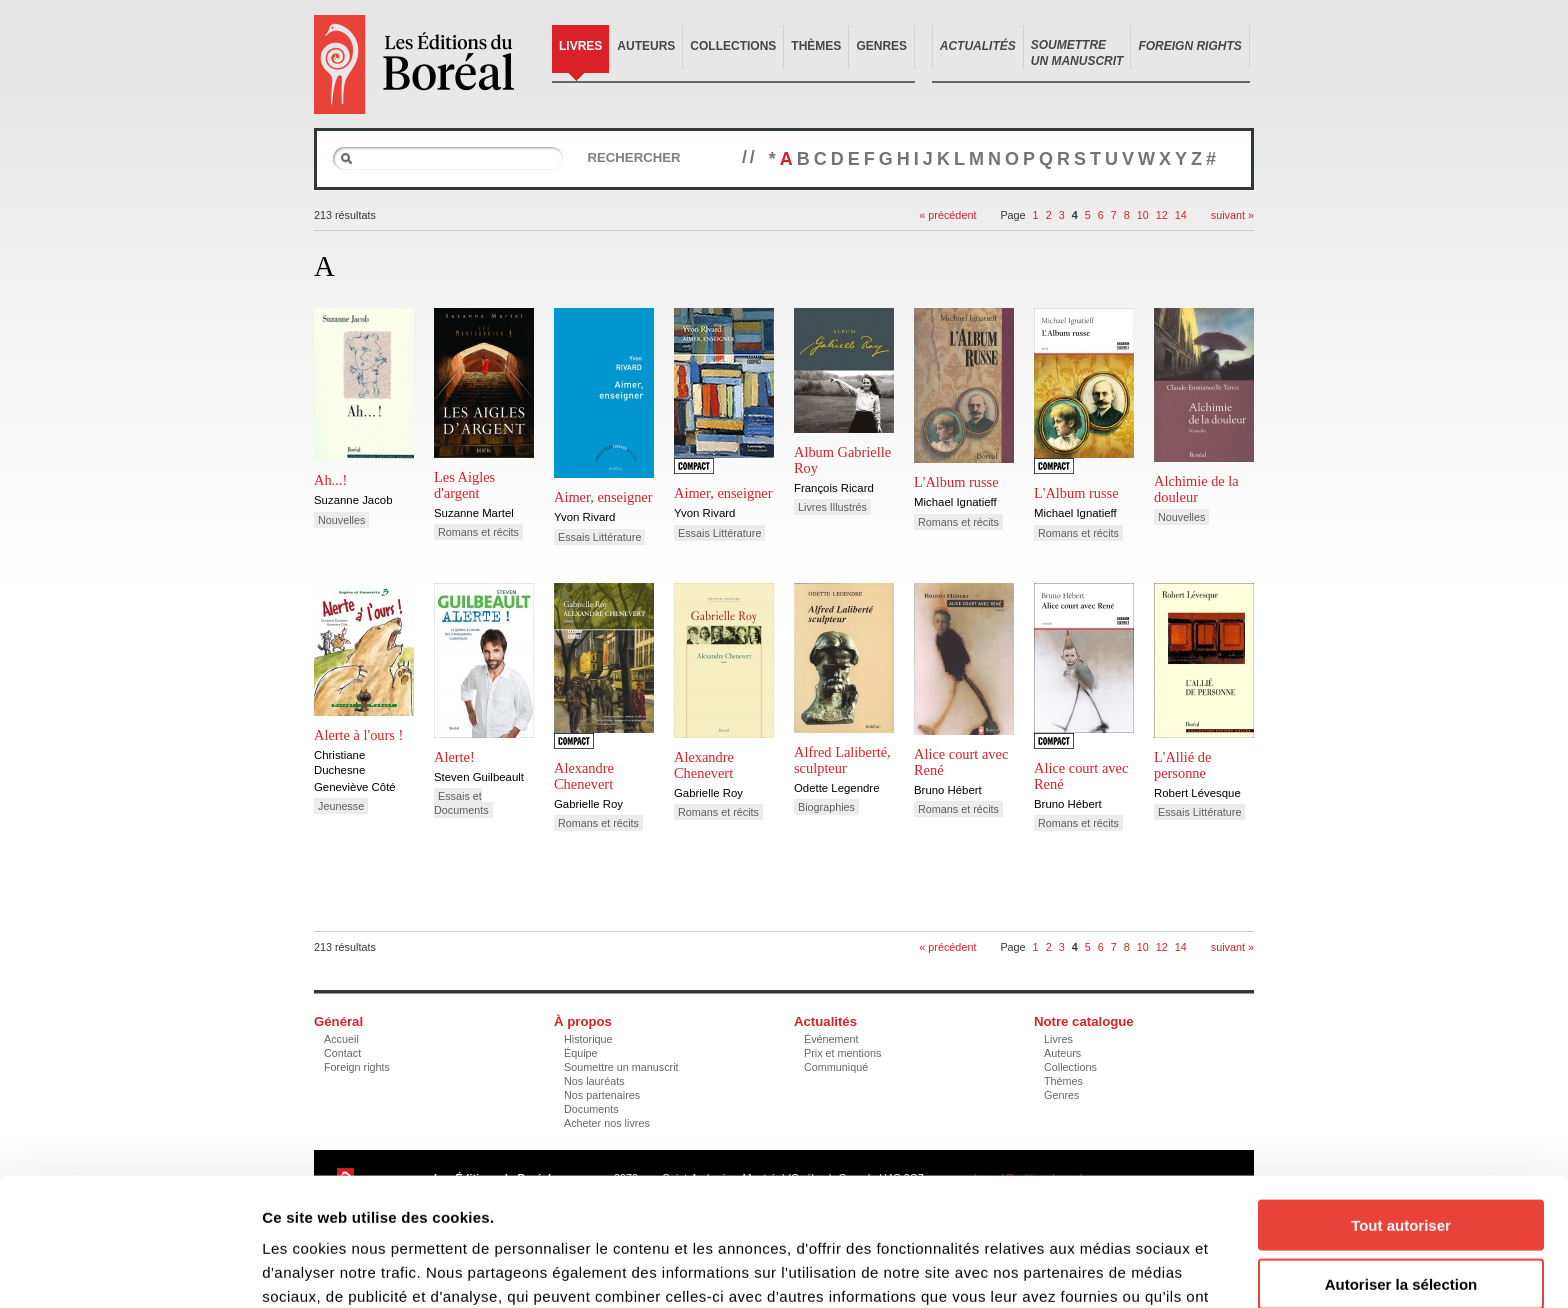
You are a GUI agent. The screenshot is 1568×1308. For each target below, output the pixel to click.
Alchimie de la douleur (1196, 489)
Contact (342, 1053)
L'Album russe (956, 482)
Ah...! (330, 480)
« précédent (947, 215)
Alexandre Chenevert (584, 776)
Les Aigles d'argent (464, 485)
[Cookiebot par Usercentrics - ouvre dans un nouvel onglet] (129, 1269)
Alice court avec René (961, 762)
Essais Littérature (599, 537)
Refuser (1401, 1225)
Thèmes (816, 46)
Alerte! (454, 757)
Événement (831, 1039)
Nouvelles (341, 520)
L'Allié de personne (1182, 765)
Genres (881, 46)
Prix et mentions (842, 1053)
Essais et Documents (461, 803)
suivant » (1232, 215)
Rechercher (633, 157)
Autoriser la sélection (1401, 1167)
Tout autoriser (1401, 1108)
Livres (580, 46)
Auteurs (646, 46)
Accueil (341, 1039)
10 (1143, 215)
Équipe (581, 1053)
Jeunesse (341, 806)
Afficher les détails (1101, 1268)
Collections (733, 46)
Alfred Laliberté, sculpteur (842, 760)
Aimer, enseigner (603, 497)
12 (1162, 215)
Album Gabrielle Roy (842, 460)
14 (1181, 215)
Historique (588, 1039)
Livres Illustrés (832, 507)
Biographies (826, 807)
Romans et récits (478, 532)
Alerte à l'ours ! (358, 735)
